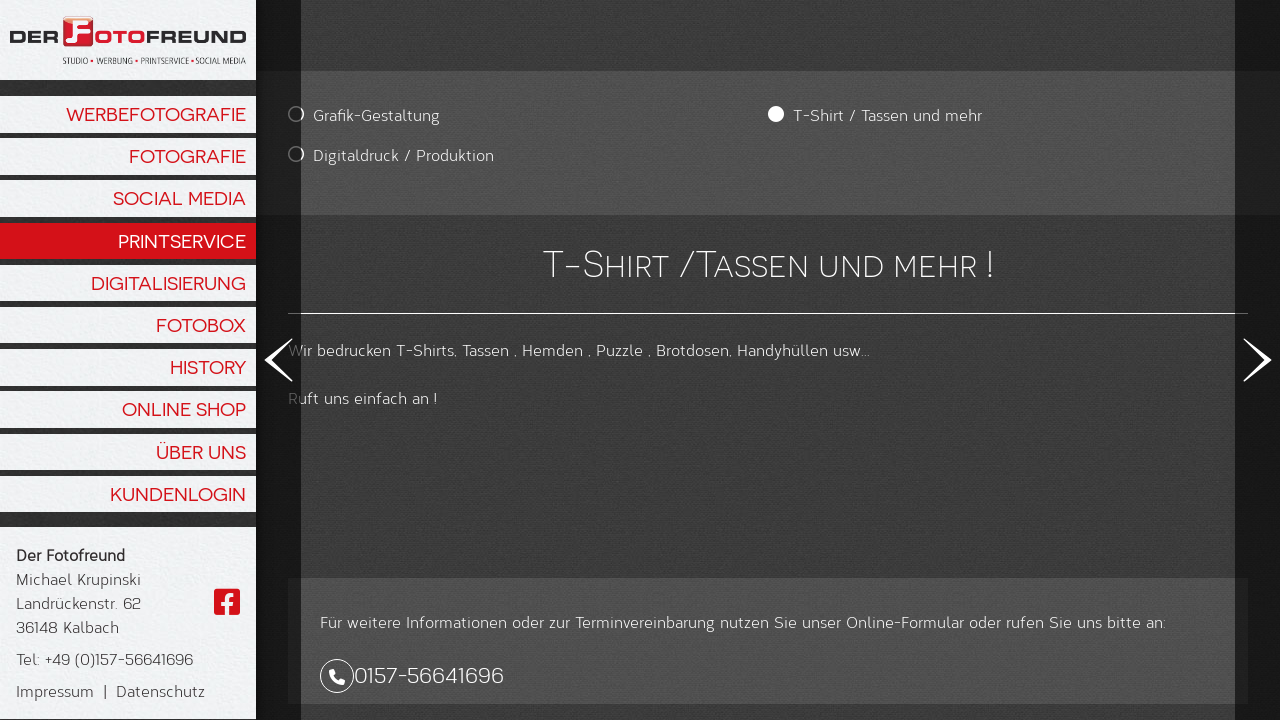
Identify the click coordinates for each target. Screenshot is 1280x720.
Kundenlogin (178, 494)
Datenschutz (160, 690)
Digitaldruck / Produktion (403, 154)
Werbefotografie (156, 114)
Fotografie (187, 156)
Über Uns (201, 452)
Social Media (179, 198)
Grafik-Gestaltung (376, 114)
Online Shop (184, 409)
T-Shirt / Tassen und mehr (631, 114)
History (208, 367)
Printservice (182, 241)
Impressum (55, 690)
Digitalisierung (168, 283)
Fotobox (201, 325)
